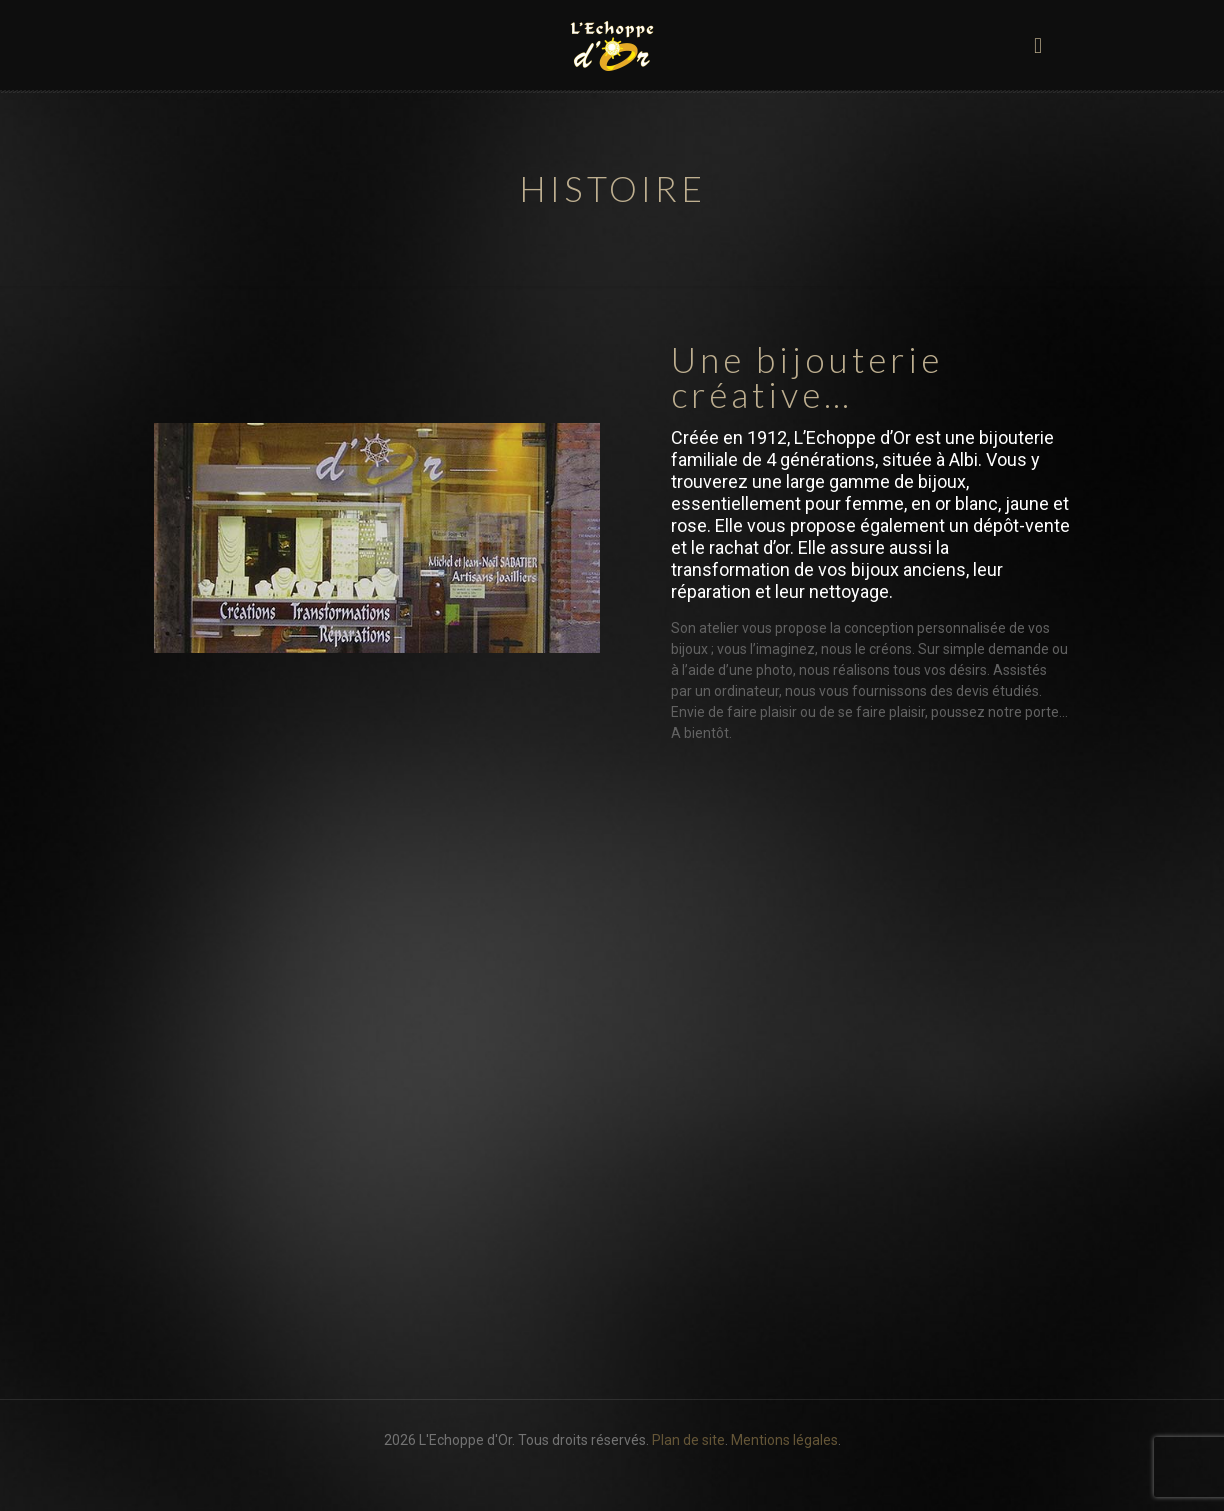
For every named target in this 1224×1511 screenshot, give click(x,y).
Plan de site (688, 1440)
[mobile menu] (1038, 45)
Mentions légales (784, 1440)
